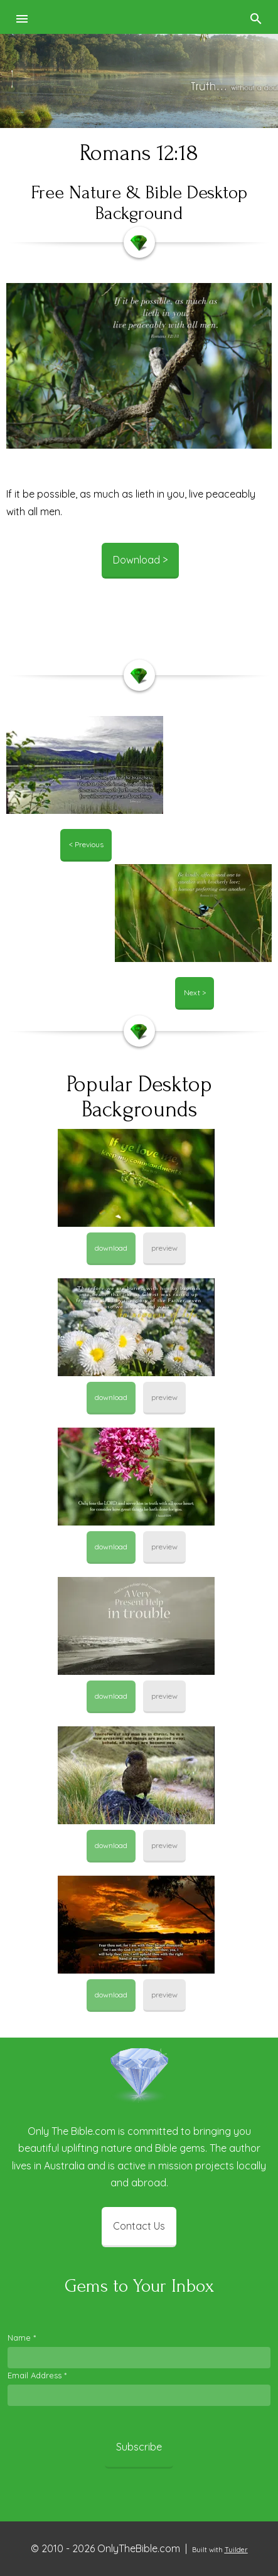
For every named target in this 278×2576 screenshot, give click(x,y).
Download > (140, 559)
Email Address (37, 2375)
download (111, 1248)
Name (22, 2338)
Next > (195, 992)
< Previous (86, 844)
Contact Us (139, 2226)
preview (164, 1248)
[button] (23, 17)
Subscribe (139, 2446)
